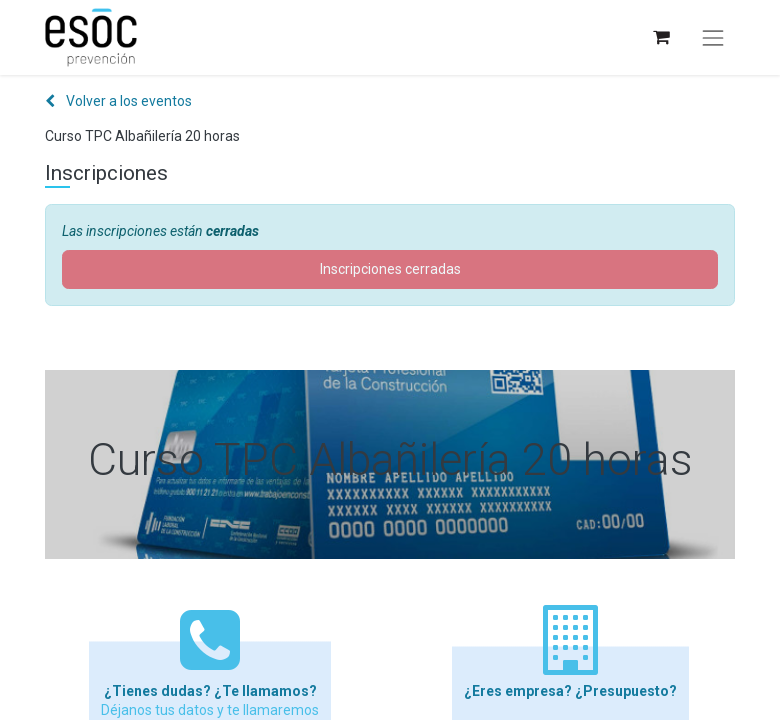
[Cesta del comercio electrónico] (660, 37)
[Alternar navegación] (713, 38)
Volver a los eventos (118, 101)
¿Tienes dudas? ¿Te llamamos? (210, 691)
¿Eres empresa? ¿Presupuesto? (570, 691)
